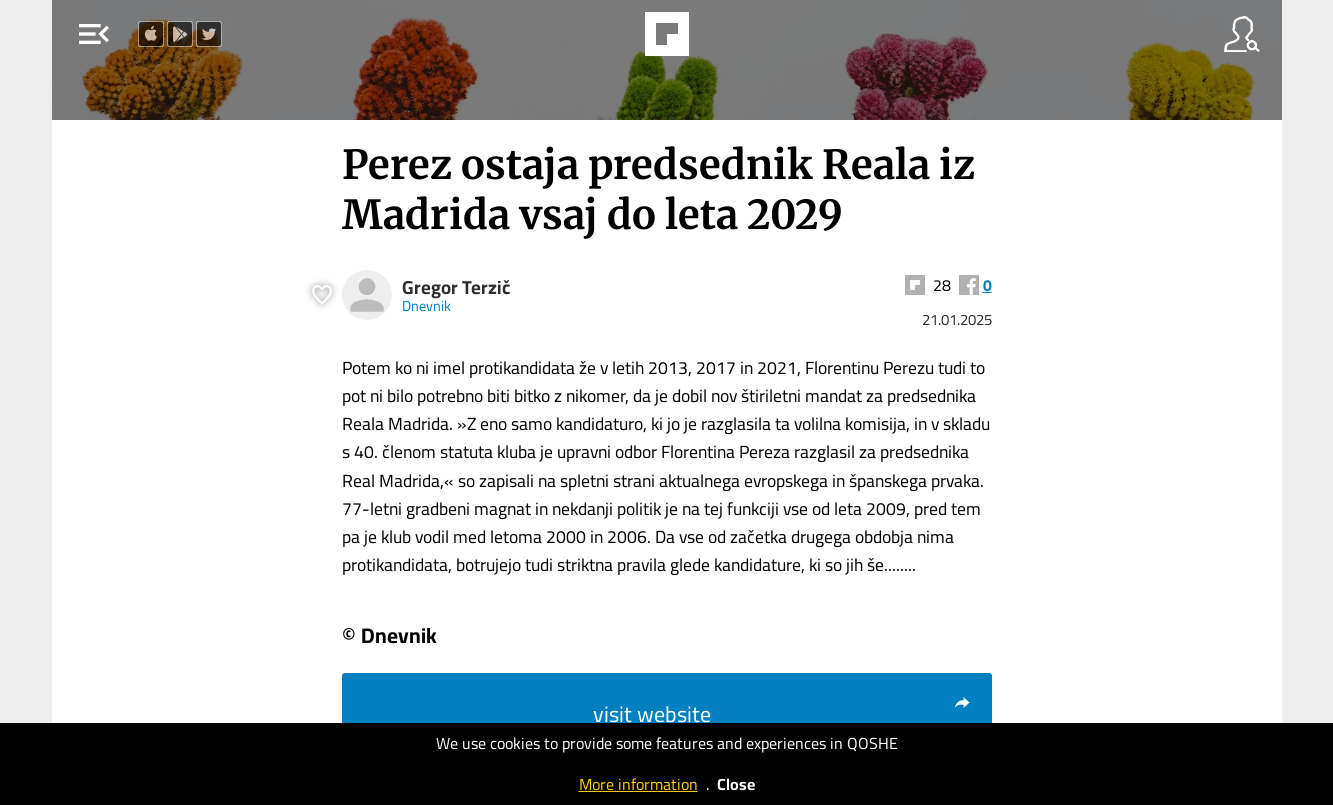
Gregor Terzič (456, 287)
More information (638, 784)
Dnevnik (426, 305)
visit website (782, 714)
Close (736, 784)
